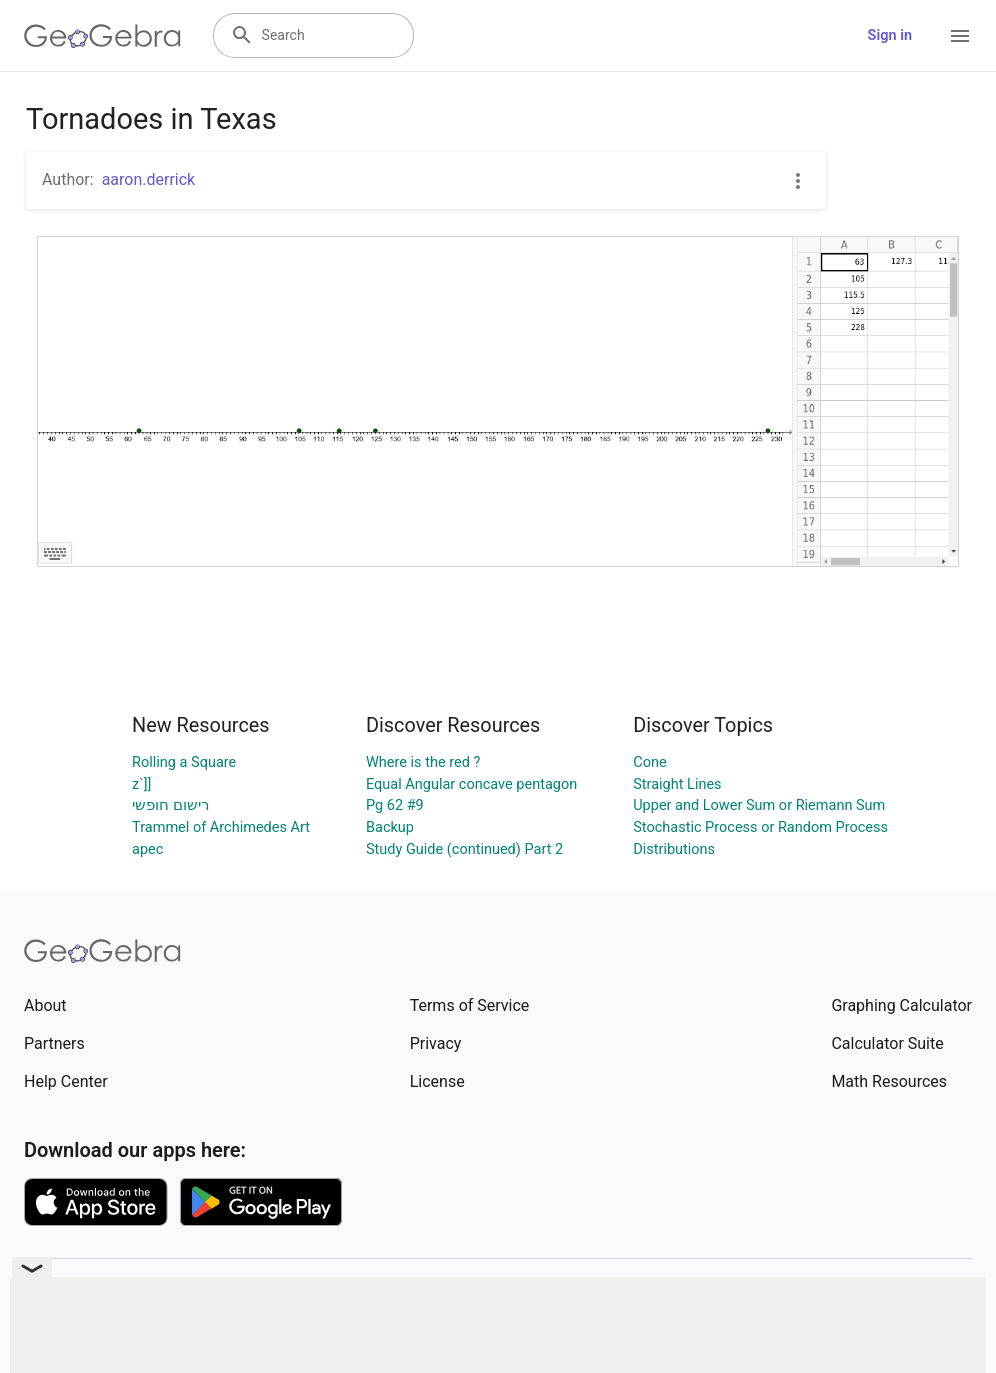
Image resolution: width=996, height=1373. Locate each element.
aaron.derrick (149, 179)
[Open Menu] (960, 36)
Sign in (890, 35)
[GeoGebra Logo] (102, 36)
